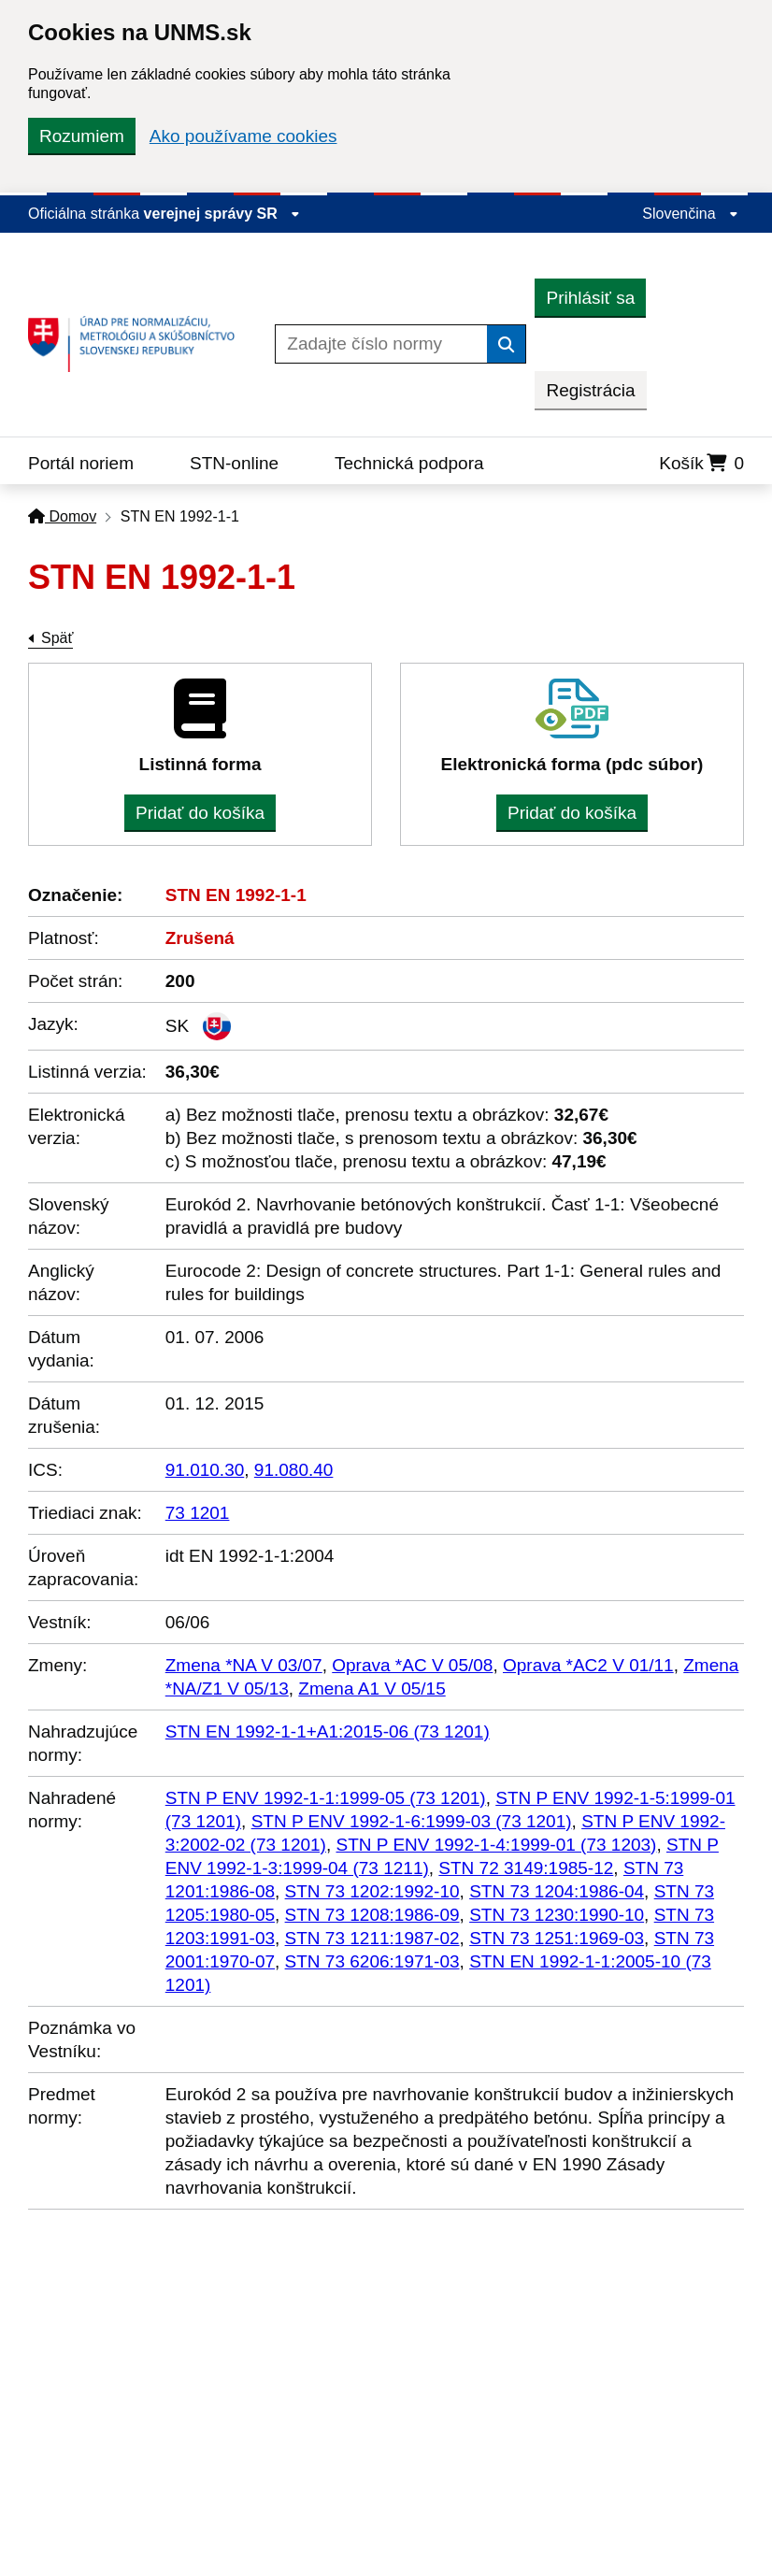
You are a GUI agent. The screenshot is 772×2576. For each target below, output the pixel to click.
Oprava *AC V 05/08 (412, 1665)
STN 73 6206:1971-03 (372, 1961)
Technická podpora (409, 463)
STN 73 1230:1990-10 (556, 1915)
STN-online (234, 463)
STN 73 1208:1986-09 (372, 1915)
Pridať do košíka (200, 813)
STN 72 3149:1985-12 (525, 1868)
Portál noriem (81, 463)
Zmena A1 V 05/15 (371, 1688)
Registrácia (590, 390)
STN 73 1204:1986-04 (556, 1891)
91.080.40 (294, 1470)
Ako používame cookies (243, 136)
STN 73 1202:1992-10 (372, 1891)
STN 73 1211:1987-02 (372, 1938)
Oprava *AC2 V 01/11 (588, 1665)
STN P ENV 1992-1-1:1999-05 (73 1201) (325, 1798)
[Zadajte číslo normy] (381, 344)
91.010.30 (205, 1470)
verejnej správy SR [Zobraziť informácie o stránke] (222, 214)
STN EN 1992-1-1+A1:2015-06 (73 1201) (327, 1731)
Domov (62, 516)
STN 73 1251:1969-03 (556, 1938)
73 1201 (197, 1513)
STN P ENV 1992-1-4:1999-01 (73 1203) (496, 1844)
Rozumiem (81, 136)
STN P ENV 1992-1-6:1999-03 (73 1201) (411, 1821)
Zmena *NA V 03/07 (243, 1665)
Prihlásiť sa (590, 298)
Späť (57, 638)
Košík (701, 463)
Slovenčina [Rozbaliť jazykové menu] (690, 214)
